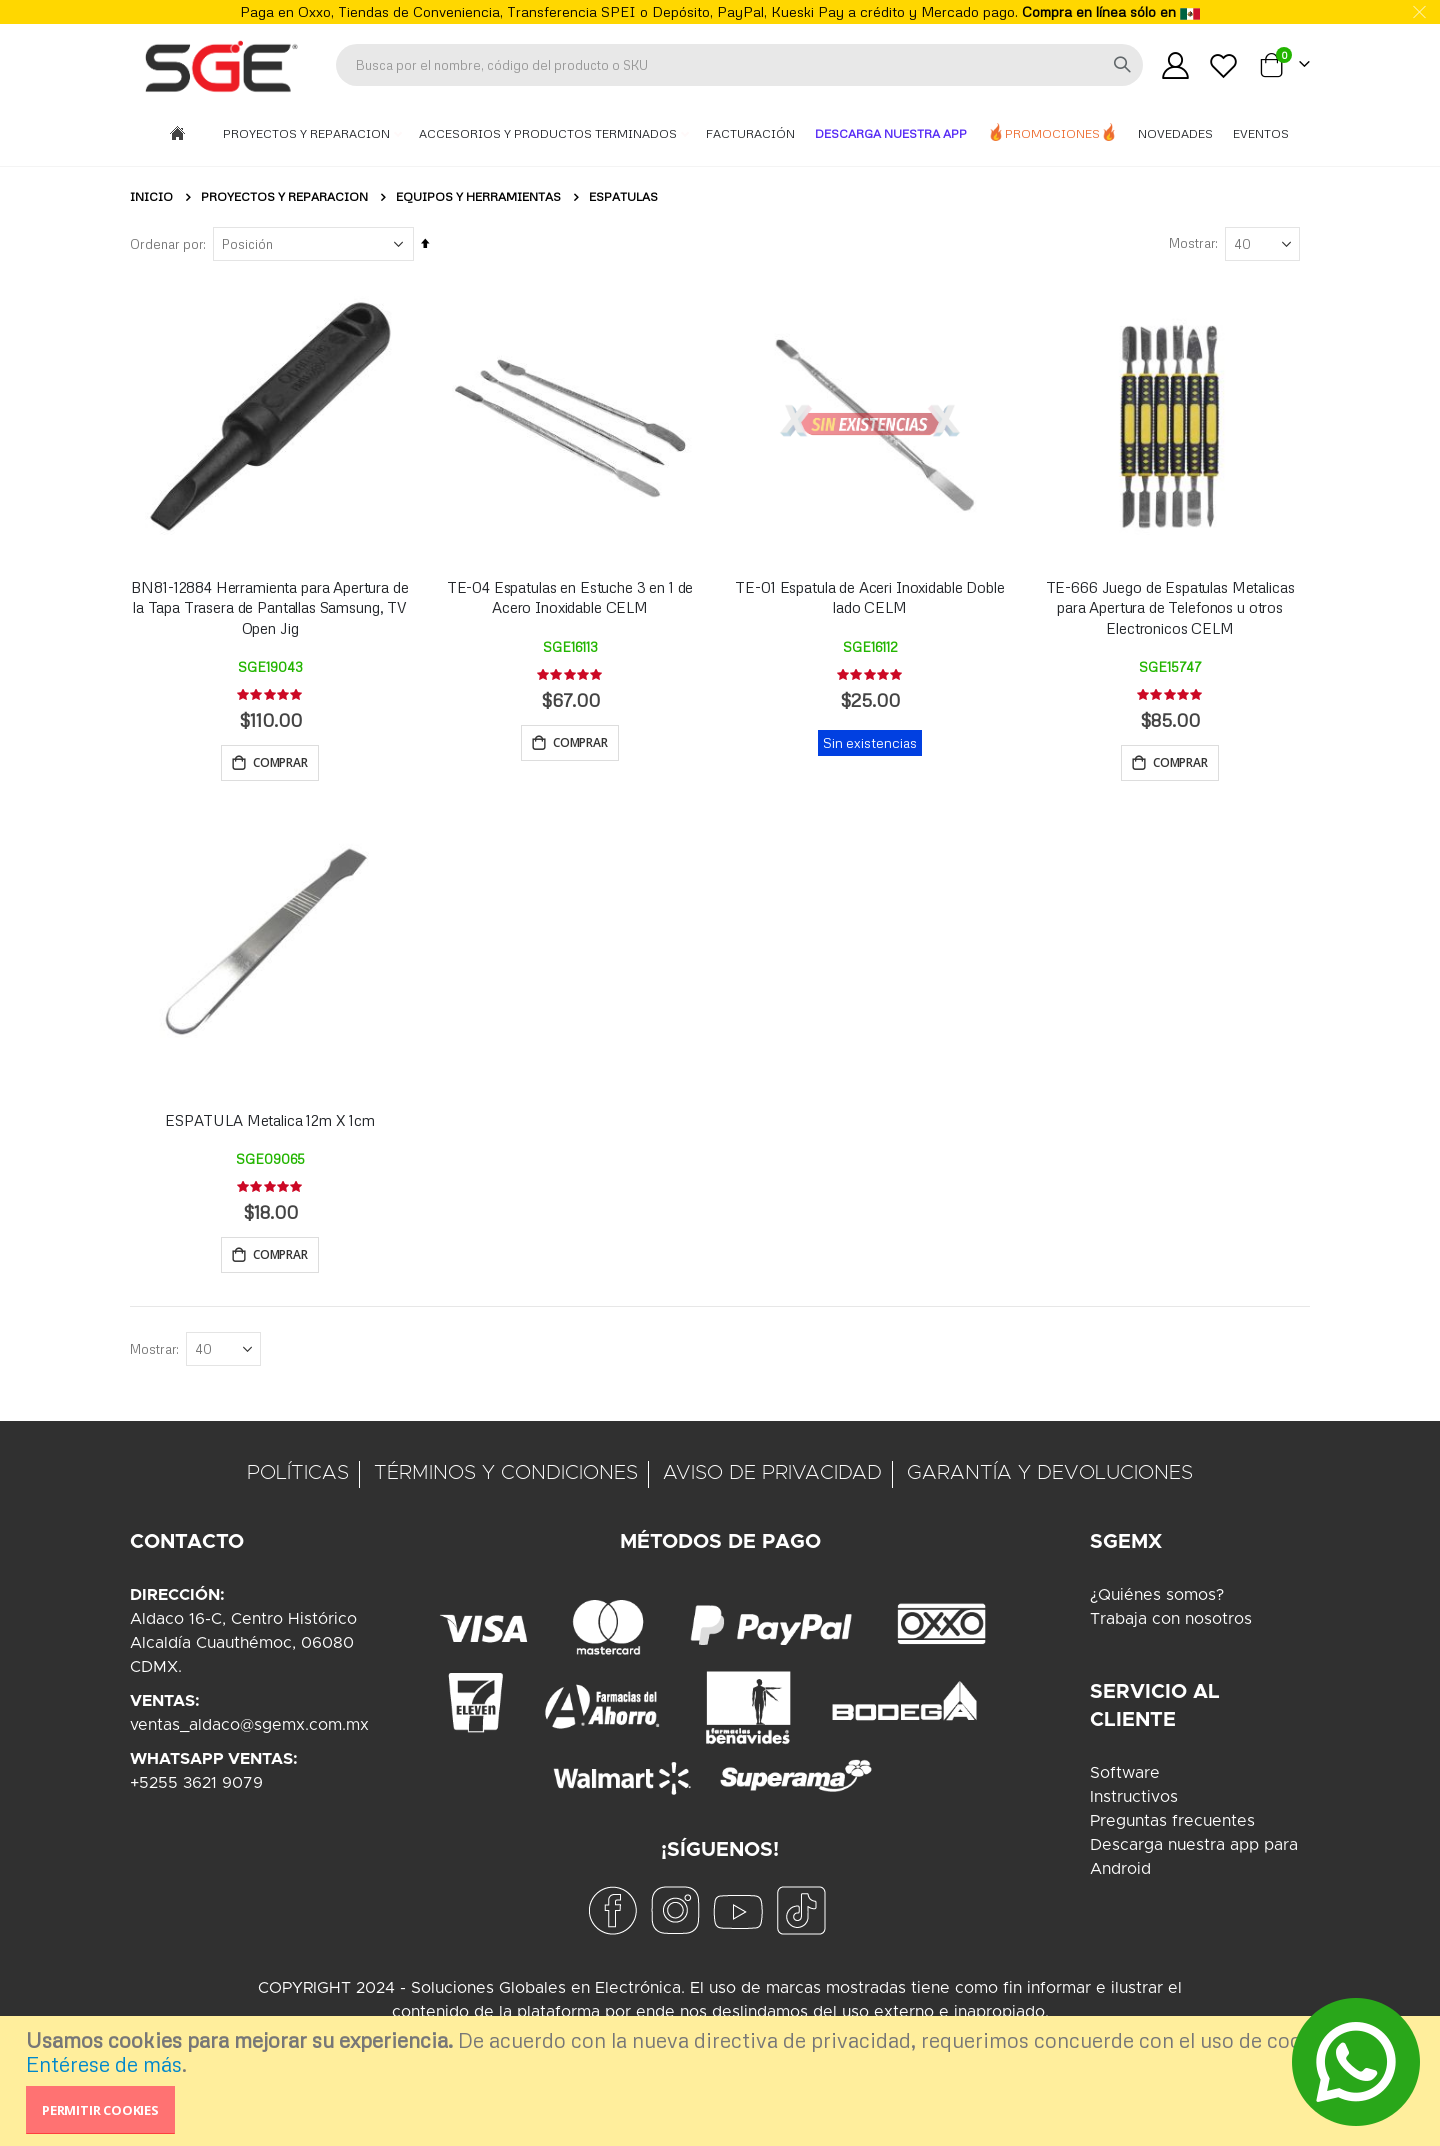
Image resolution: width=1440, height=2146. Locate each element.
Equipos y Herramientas (478, 197)
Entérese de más (104, 2064)
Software (1125, 1777)
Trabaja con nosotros (1171, 1623)
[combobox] (739, 65)
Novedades (1175, 133)
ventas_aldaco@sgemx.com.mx (249, 1729)
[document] (722, 2081)
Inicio (151, 196)
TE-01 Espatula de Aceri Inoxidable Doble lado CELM (869, 597)
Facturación (750, 133)
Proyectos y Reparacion (308, 133)
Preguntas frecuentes (1172, 1825)
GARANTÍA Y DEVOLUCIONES (1050, 1477)
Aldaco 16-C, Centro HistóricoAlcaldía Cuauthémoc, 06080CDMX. (243, 1647)
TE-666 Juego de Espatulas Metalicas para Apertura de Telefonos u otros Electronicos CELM (1170, 607)
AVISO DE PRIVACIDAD (772, 1477)
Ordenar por (166, 244)
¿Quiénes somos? (1157, 1599)
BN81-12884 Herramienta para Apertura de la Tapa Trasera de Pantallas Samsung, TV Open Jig (269, 607)
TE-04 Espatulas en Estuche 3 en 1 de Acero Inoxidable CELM (570, 597)
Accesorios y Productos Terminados (549, 133)
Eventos (1261, 133)
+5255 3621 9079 (196, 1787)
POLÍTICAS (298, 1477)
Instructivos (1134, 1801)
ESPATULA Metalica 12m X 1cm (270, 1122)
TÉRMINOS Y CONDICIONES (506, 1477)
